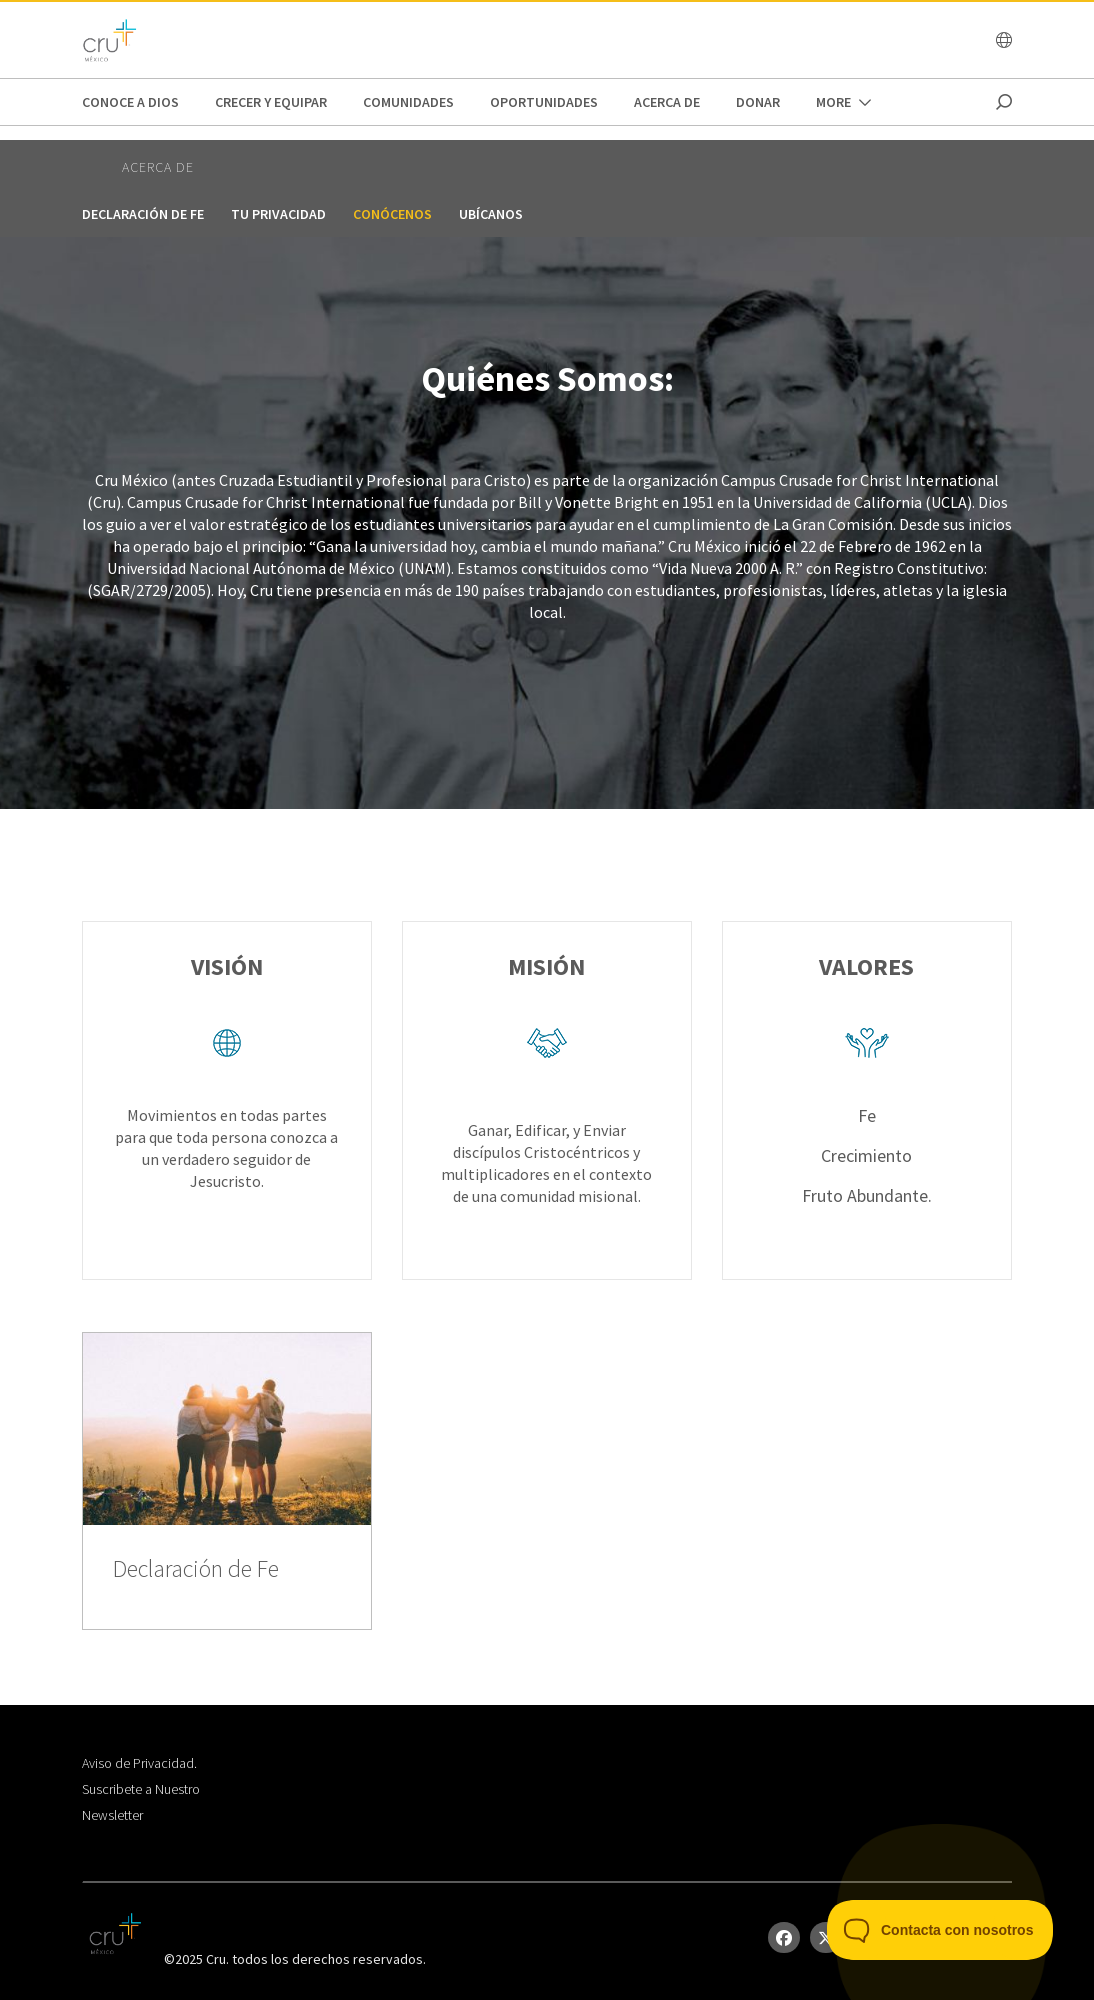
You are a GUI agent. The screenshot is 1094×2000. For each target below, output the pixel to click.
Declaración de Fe (143, 214)
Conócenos (392, 214)
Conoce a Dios (130, 102)
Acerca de (667, 102)
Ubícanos (491, 214)
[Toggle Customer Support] (940, 1930)
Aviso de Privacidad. (139, 1763)
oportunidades (544, 102)
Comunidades (408, 102)
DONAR (758, 102)
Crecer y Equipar (271, 102)
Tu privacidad (278, 214)
